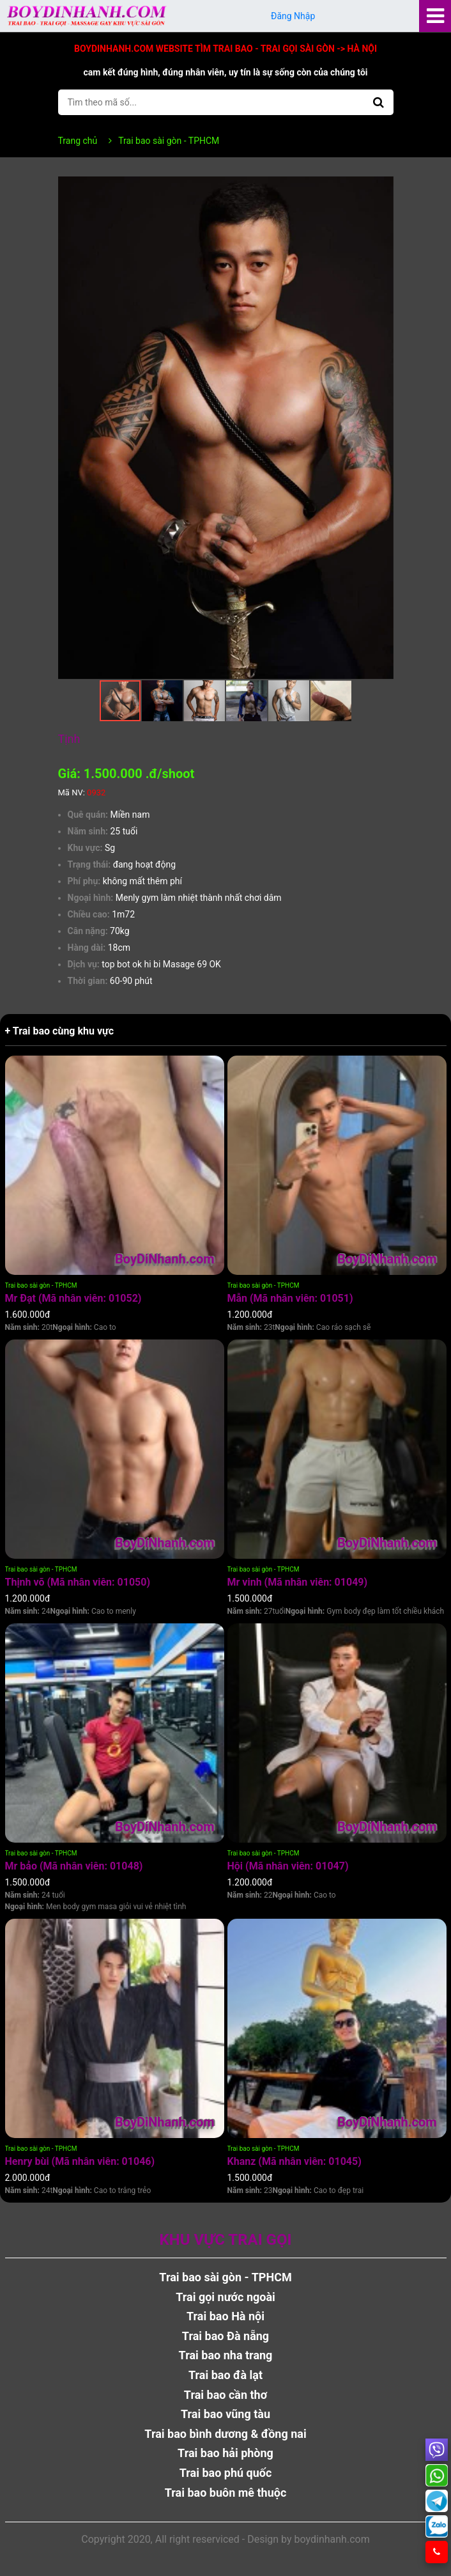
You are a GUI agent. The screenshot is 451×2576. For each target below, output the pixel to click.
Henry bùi (80, 2161)
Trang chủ (78, 141)
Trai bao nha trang (226, 2355)
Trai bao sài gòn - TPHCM (41, 1285)
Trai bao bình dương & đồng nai (225, 2433)
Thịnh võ (78, 1582)
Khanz (294, 2161)
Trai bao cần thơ (225, 2394)
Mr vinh (297, 1582)
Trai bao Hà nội (225, 2316)
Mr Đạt (73, 1298)
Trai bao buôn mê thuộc (226, 2492)
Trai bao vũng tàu (225, 2414)
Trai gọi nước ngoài (225, 2297)
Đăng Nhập (293, 16)
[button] (382, 188)
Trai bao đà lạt (225, 2375)
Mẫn (290, 1298)
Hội (288, 1866)
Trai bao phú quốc (226, 2472)
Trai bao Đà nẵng (225, 2336)
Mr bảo (74, 1866)
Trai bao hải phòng (225, 2453)
